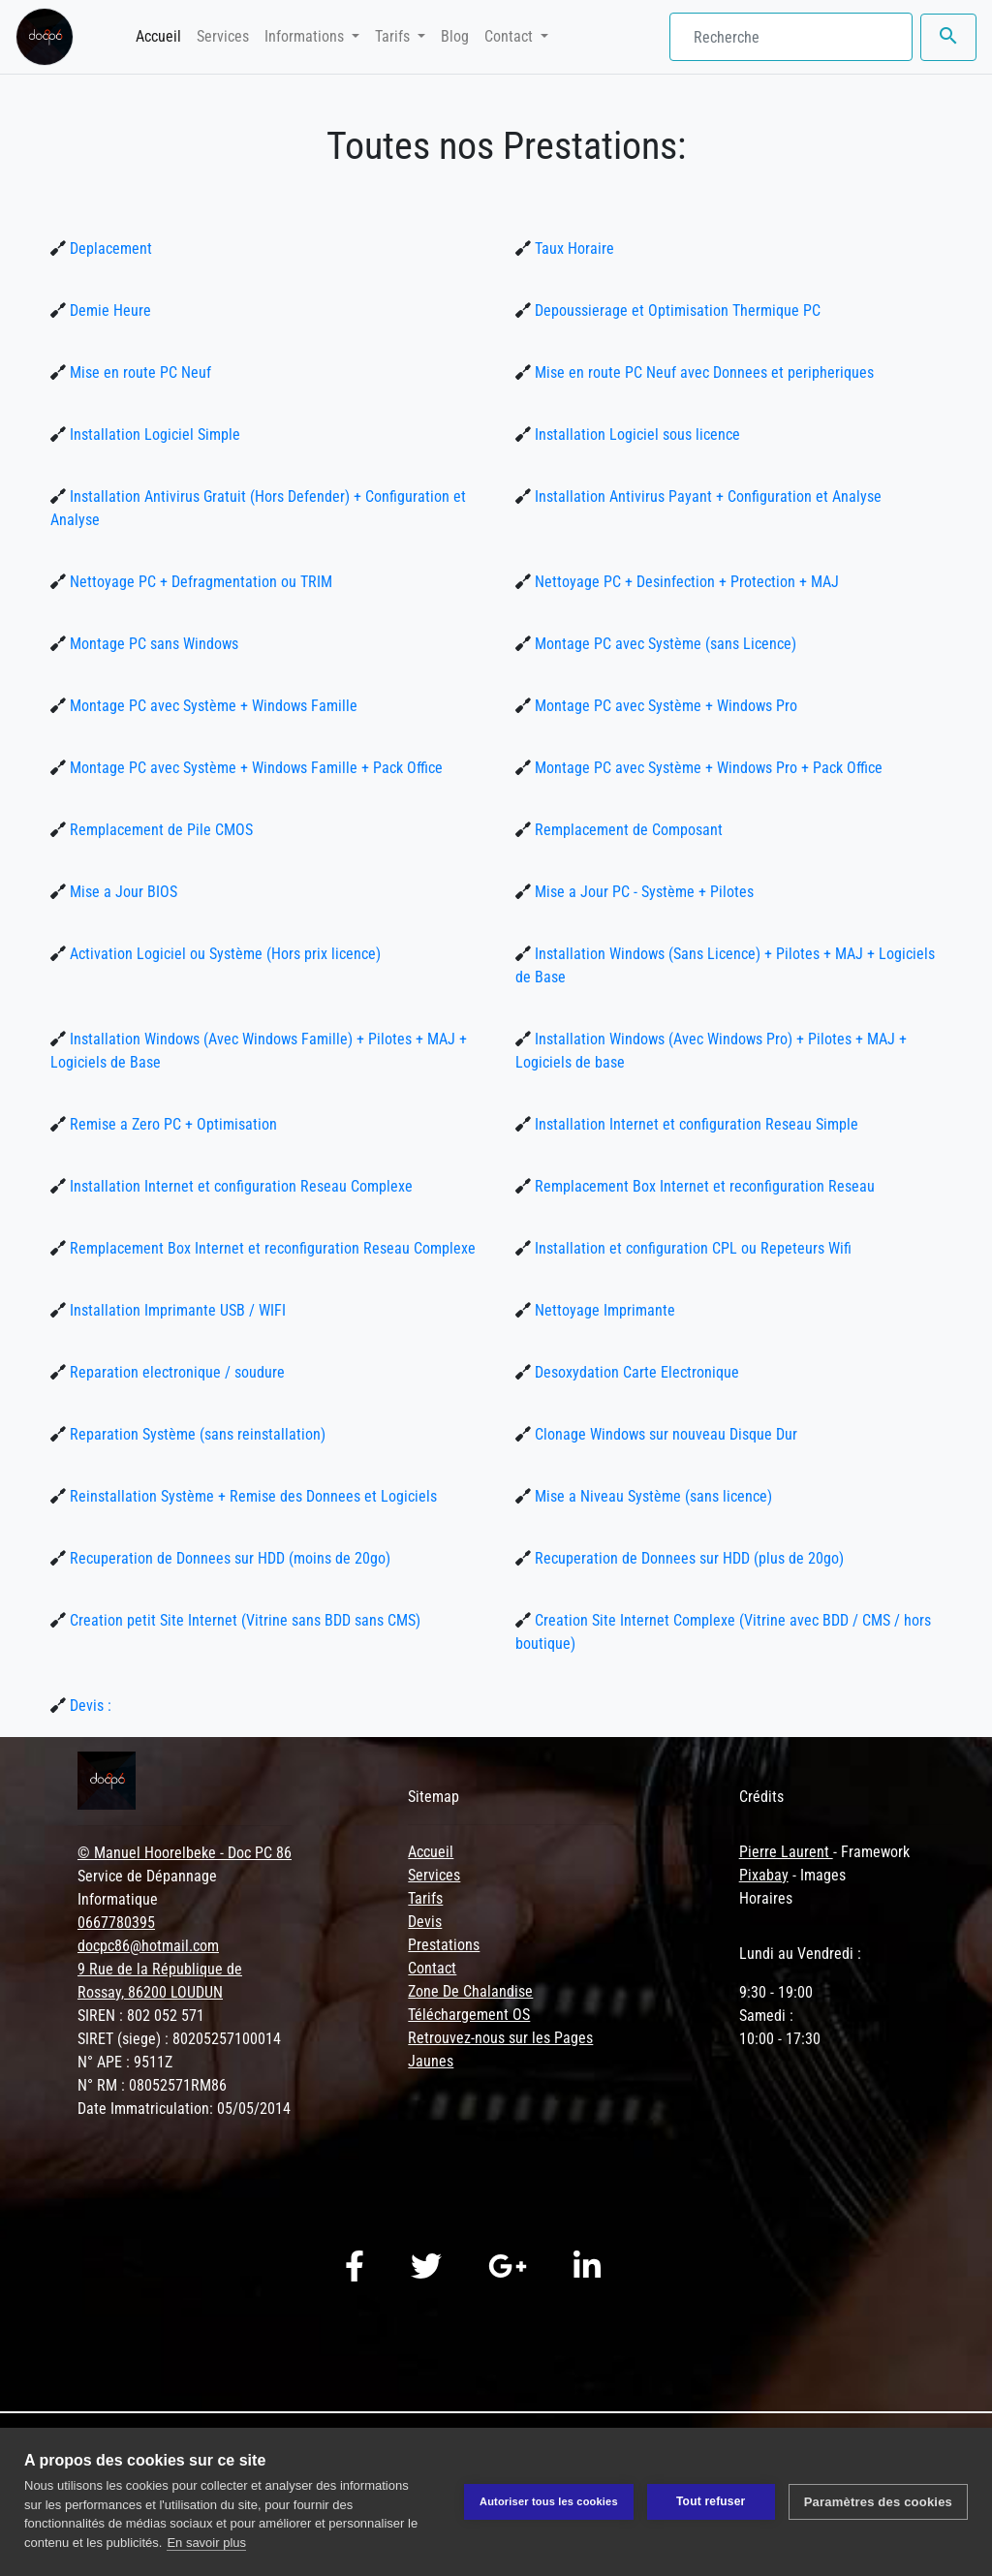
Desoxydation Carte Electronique (635, 1372)
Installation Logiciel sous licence (635, 434)
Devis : (88, 1705)
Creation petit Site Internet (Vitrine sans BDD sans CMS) (243, 1620)
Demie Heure (108, 310)
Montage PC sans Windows (152, 644)
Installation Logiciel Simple (153, 434)
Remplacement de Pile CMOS (159, 830)
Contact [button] (510, 36)
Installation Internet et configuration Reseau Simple (694, 1124)
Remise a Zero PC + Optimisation (171, 1124)
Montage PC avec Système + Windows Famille (211, 706)
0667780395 (116, 1922)
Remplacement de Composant (627, 830)
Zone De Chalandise (470, 1991)
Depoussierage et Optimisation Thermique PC (676, 310)
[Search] (791, 37)
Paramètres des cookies (878, 2502)
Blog (455, 36)
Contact (432, 1968)
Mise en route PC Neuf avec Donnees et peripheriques (702, 372)
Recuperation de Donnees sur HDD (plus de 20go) (687, 1558)
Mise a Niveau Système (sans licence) (651, 1496)
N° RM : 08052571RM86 (152, 2085)
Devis (425, 1921)
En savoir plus (206, 2542)
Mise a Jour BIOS (121, 892)
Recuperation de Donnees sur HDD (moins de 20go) (228, 1558)
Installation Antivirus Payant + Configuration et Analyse (706, 496)
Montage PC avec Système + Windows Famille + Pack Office (254, 768)
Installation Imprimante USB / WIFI (176, 1310)
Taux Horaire (572, 248)
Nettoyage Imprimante (603, 1310)
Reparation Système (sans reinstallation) (196, 1434)
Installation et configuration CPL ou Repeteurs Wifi (691, 1248)
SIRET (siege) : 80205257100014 (179, 2039)
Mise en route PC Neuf (138, 372)
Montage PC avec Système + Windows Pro (664, 706)
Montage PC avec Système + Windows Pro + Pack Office (707, 768)
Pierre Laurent (786, 1852)
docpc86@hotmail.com (148, 1946)
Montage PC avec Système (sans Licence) (663, 644)
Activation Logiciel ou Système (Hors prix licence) (223, 954)
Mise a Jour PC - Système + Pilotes (642, 892)
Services (223, 36)
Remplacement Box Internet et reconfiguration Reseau (703, 1186)
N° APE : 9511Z (125, 2062)
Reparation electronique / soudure (175, 1372)
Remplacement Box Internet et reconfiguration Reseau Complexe (271, 1248)
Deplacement (109, 248)
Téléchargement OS (469, 2014)
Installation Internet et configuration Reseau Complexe (239, 1186)
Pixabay (764, 1875)
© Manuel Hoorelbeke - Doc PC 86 (185, 1853)
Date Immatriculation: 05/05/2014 (184, 2108)
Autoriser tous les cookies (549, 2501)
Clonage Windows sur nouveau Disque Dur (664, 1434)
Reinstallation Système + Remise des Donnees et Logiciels (251, 1496)
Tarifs (425, 1898)
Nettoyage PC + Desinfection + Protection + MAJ (685, 582)
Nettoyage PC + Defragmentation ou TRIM (199, 582)
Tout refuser (711, 2501)
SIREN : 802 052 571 (141, 2015)
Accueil (162, 35)
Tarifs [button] (394, 36)
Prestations (444, 1945)
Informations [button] (306, 36)
